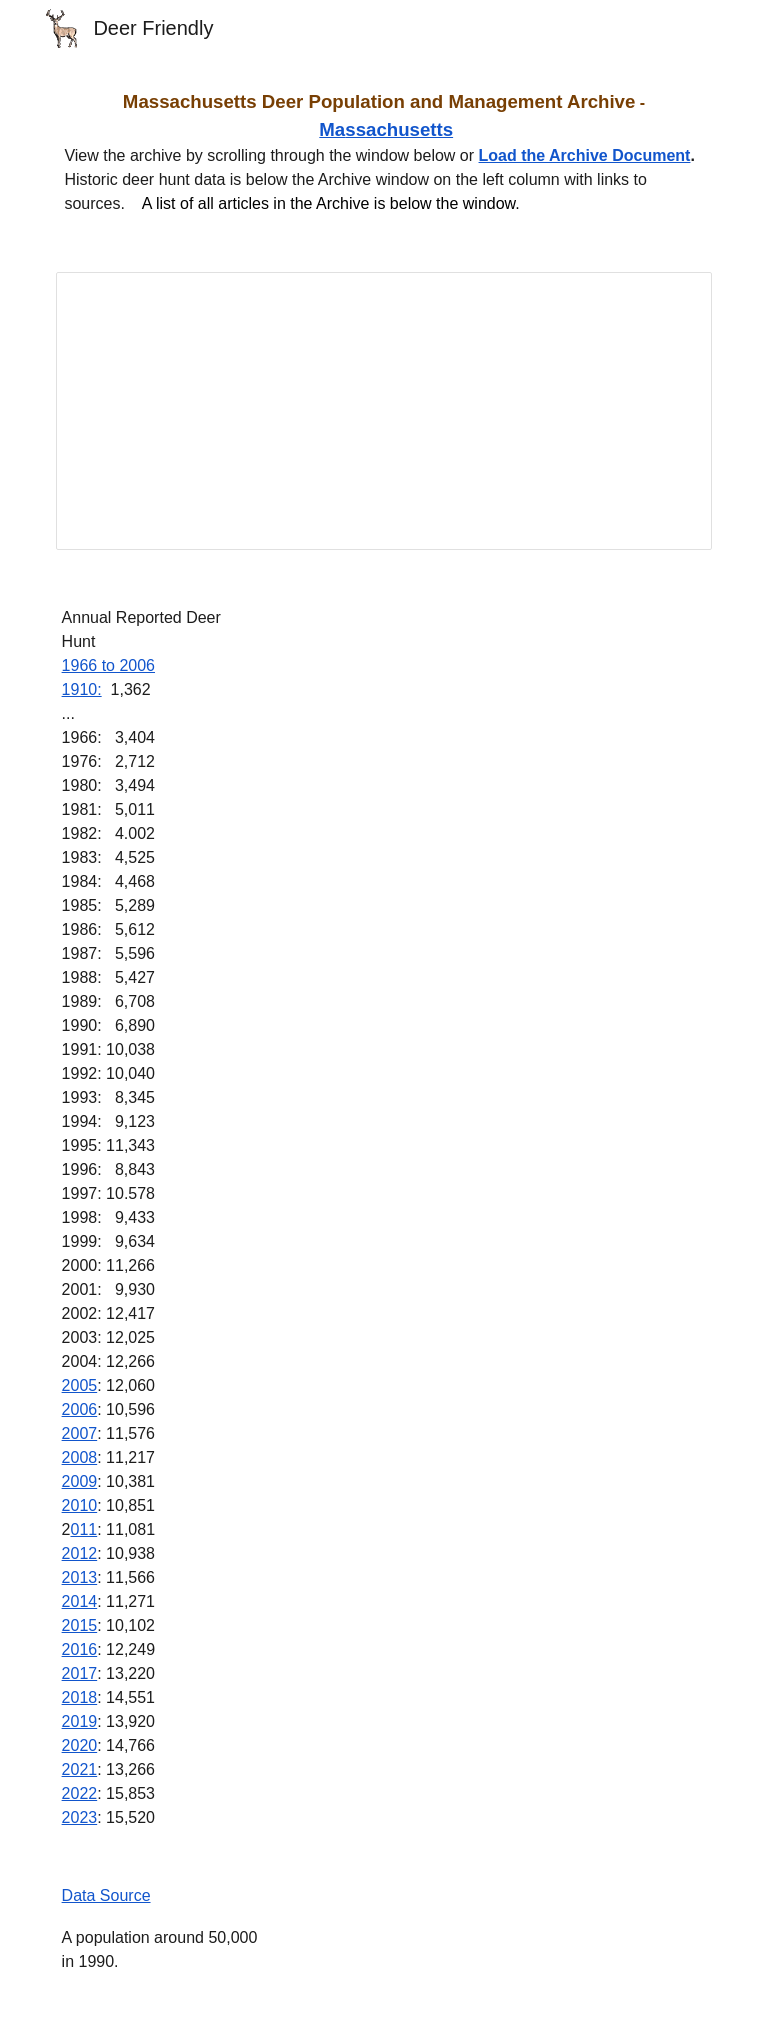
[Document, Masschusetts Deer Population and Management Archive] (383, 411)
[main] (383, 152)
